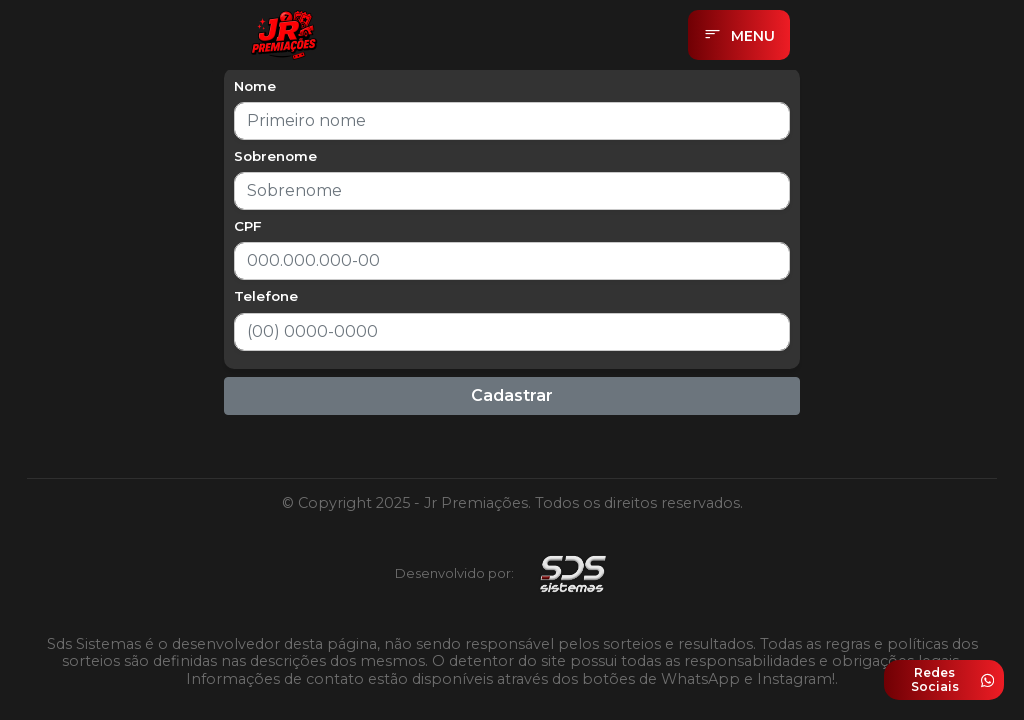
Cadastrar (512, 395)
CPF (248, 226)
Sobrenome (275, 156)
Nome (255, 86)
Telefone (266, 296)
